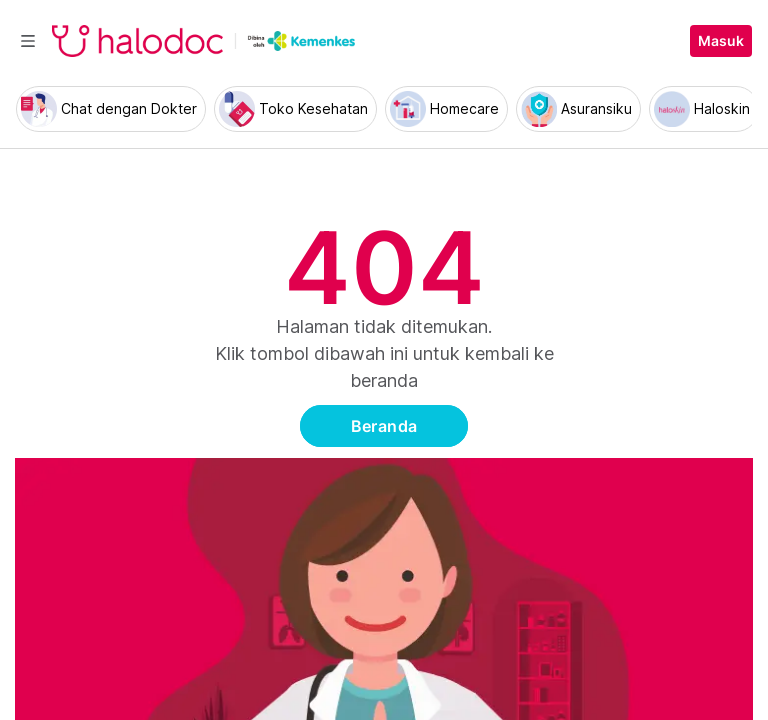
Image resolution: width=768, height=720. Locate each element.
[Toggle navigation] (28, 41)
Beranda (384, 426)
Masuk (721, 41)
